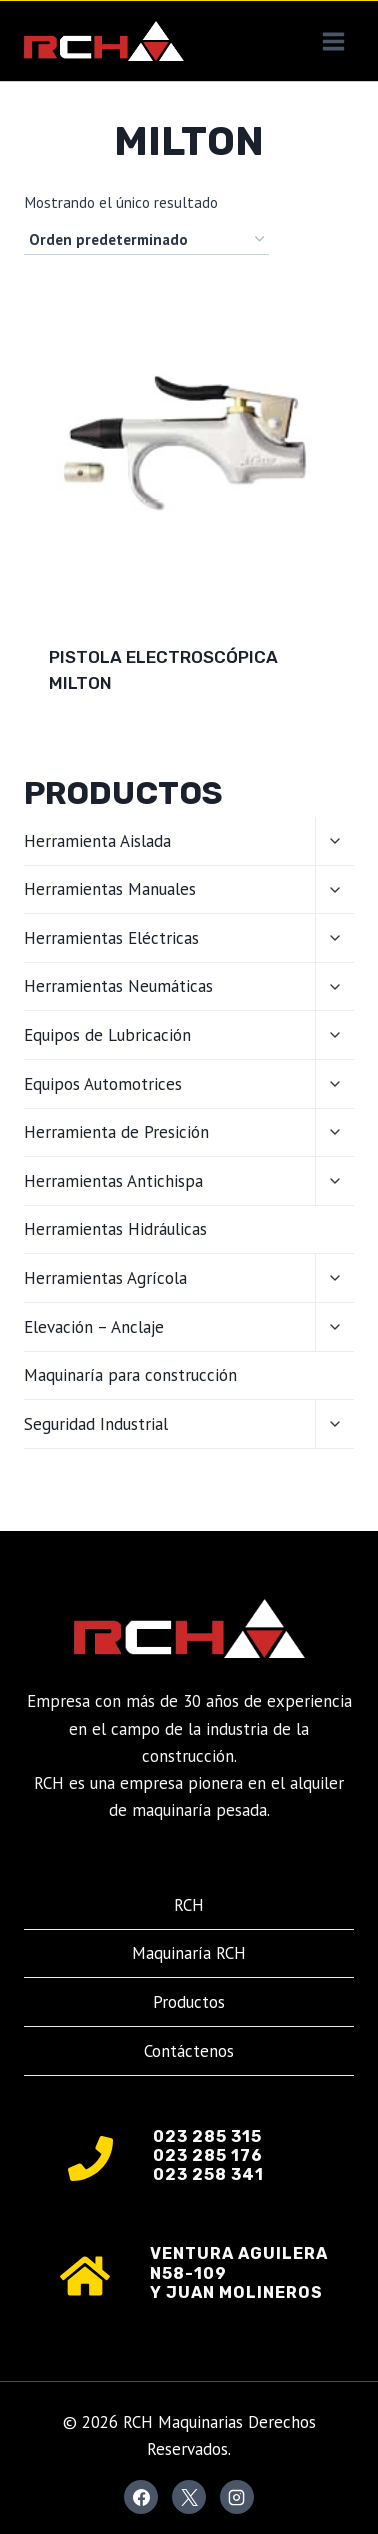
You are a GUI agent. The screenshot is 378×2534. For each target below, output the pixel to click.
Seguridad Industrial (96, 1424)
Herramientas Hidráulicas (115, 1229)
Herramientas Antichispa (113, 1181)
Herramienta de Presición (116, 1132)
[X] (189, 2497)
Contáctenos (189, 2051)
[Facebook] (141, 2497)
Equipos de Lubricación (107, 1035)
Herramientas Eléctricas (111, 938)
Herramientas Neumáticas (118, 986)
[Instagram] (237, 2497)
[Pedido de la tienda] (146, 240)
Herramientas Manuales (110, 889)
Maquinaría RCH (189, 1953)
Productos (189, 2002)
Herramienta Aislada (97, 841)
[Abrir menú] (333, 41)
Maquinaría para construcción (130, 1375)
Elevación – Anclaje (94, 1327)
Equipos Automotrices (103, 1084)
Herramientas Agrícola (105, 1278)
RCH (189, 1905)
